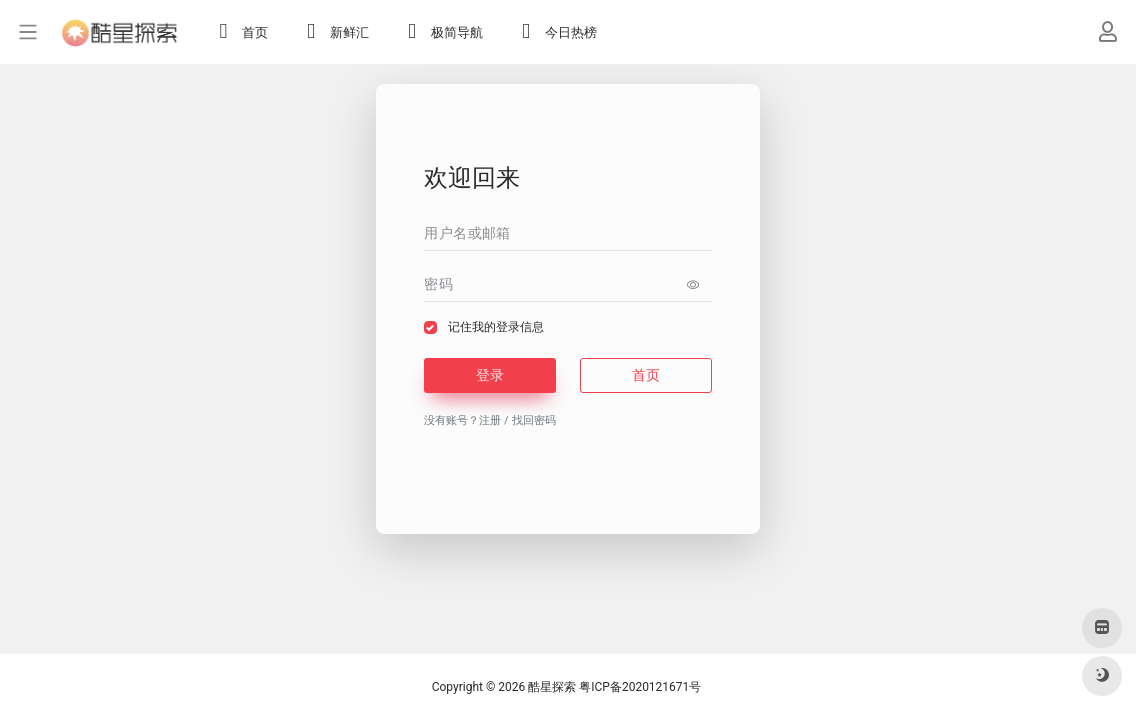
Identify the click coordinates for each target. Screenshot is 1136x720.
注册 (490, 420)
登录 (490, 375)
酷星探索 (552, 687)
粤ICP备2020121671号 (640, 687)
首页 (646, 375)
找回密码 (534, 420)
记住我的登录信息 (496, 327)
